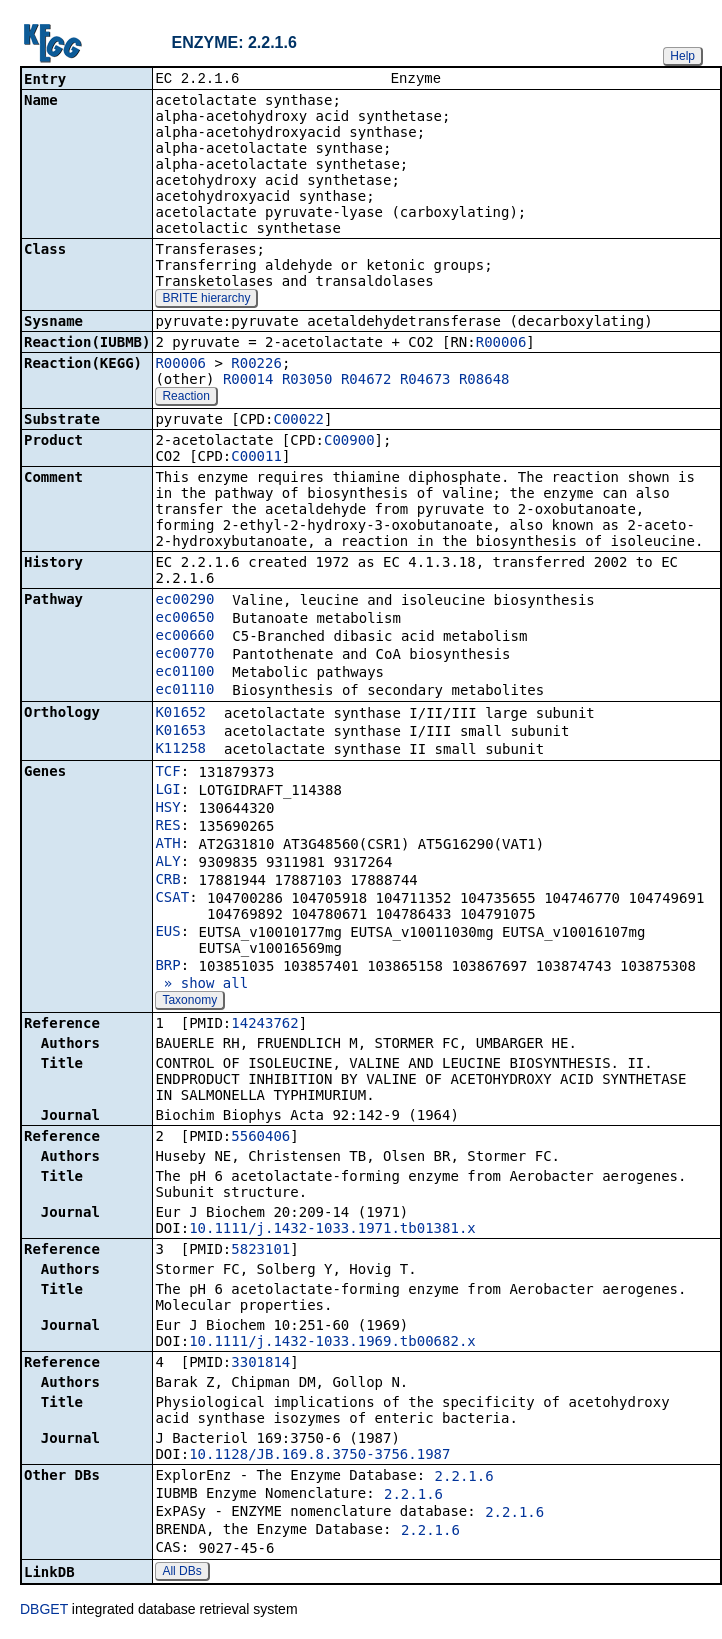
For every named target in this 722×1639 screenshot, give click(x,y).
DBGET (44, 1611)
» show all (201, 985)
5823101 (260, 1251)
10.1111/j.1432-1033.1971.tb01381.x (332, 1230)
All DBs (181, 1573)
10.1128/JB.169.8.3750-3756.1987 (319, 1456)
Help (682, 56)
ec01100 (184, 673)
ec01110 (184, 691)
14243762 (264, 1025)
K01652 (180, 714)
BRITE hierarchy (206, 300)
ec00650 (184, 619)
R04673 (425, 381)
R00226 (256, 365)
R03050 (307, 381)
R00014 (248, 381)
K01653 (180, 732)
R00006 (501, 344)
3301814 (260, 1364)
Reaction (185, 398)
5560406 (260, 1138)
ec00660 (184, 637)
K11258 (180, 750)
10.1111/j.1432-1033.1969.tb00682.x (332, 1343)
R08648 (484, 381)
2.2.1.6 (464, 1478)
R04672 (366, 381)
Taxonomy (189, 1002)
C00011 (256, 458)
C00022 (298, 421)
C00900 (349, 442)
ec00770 (184, 655)
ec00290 (184, 601)
